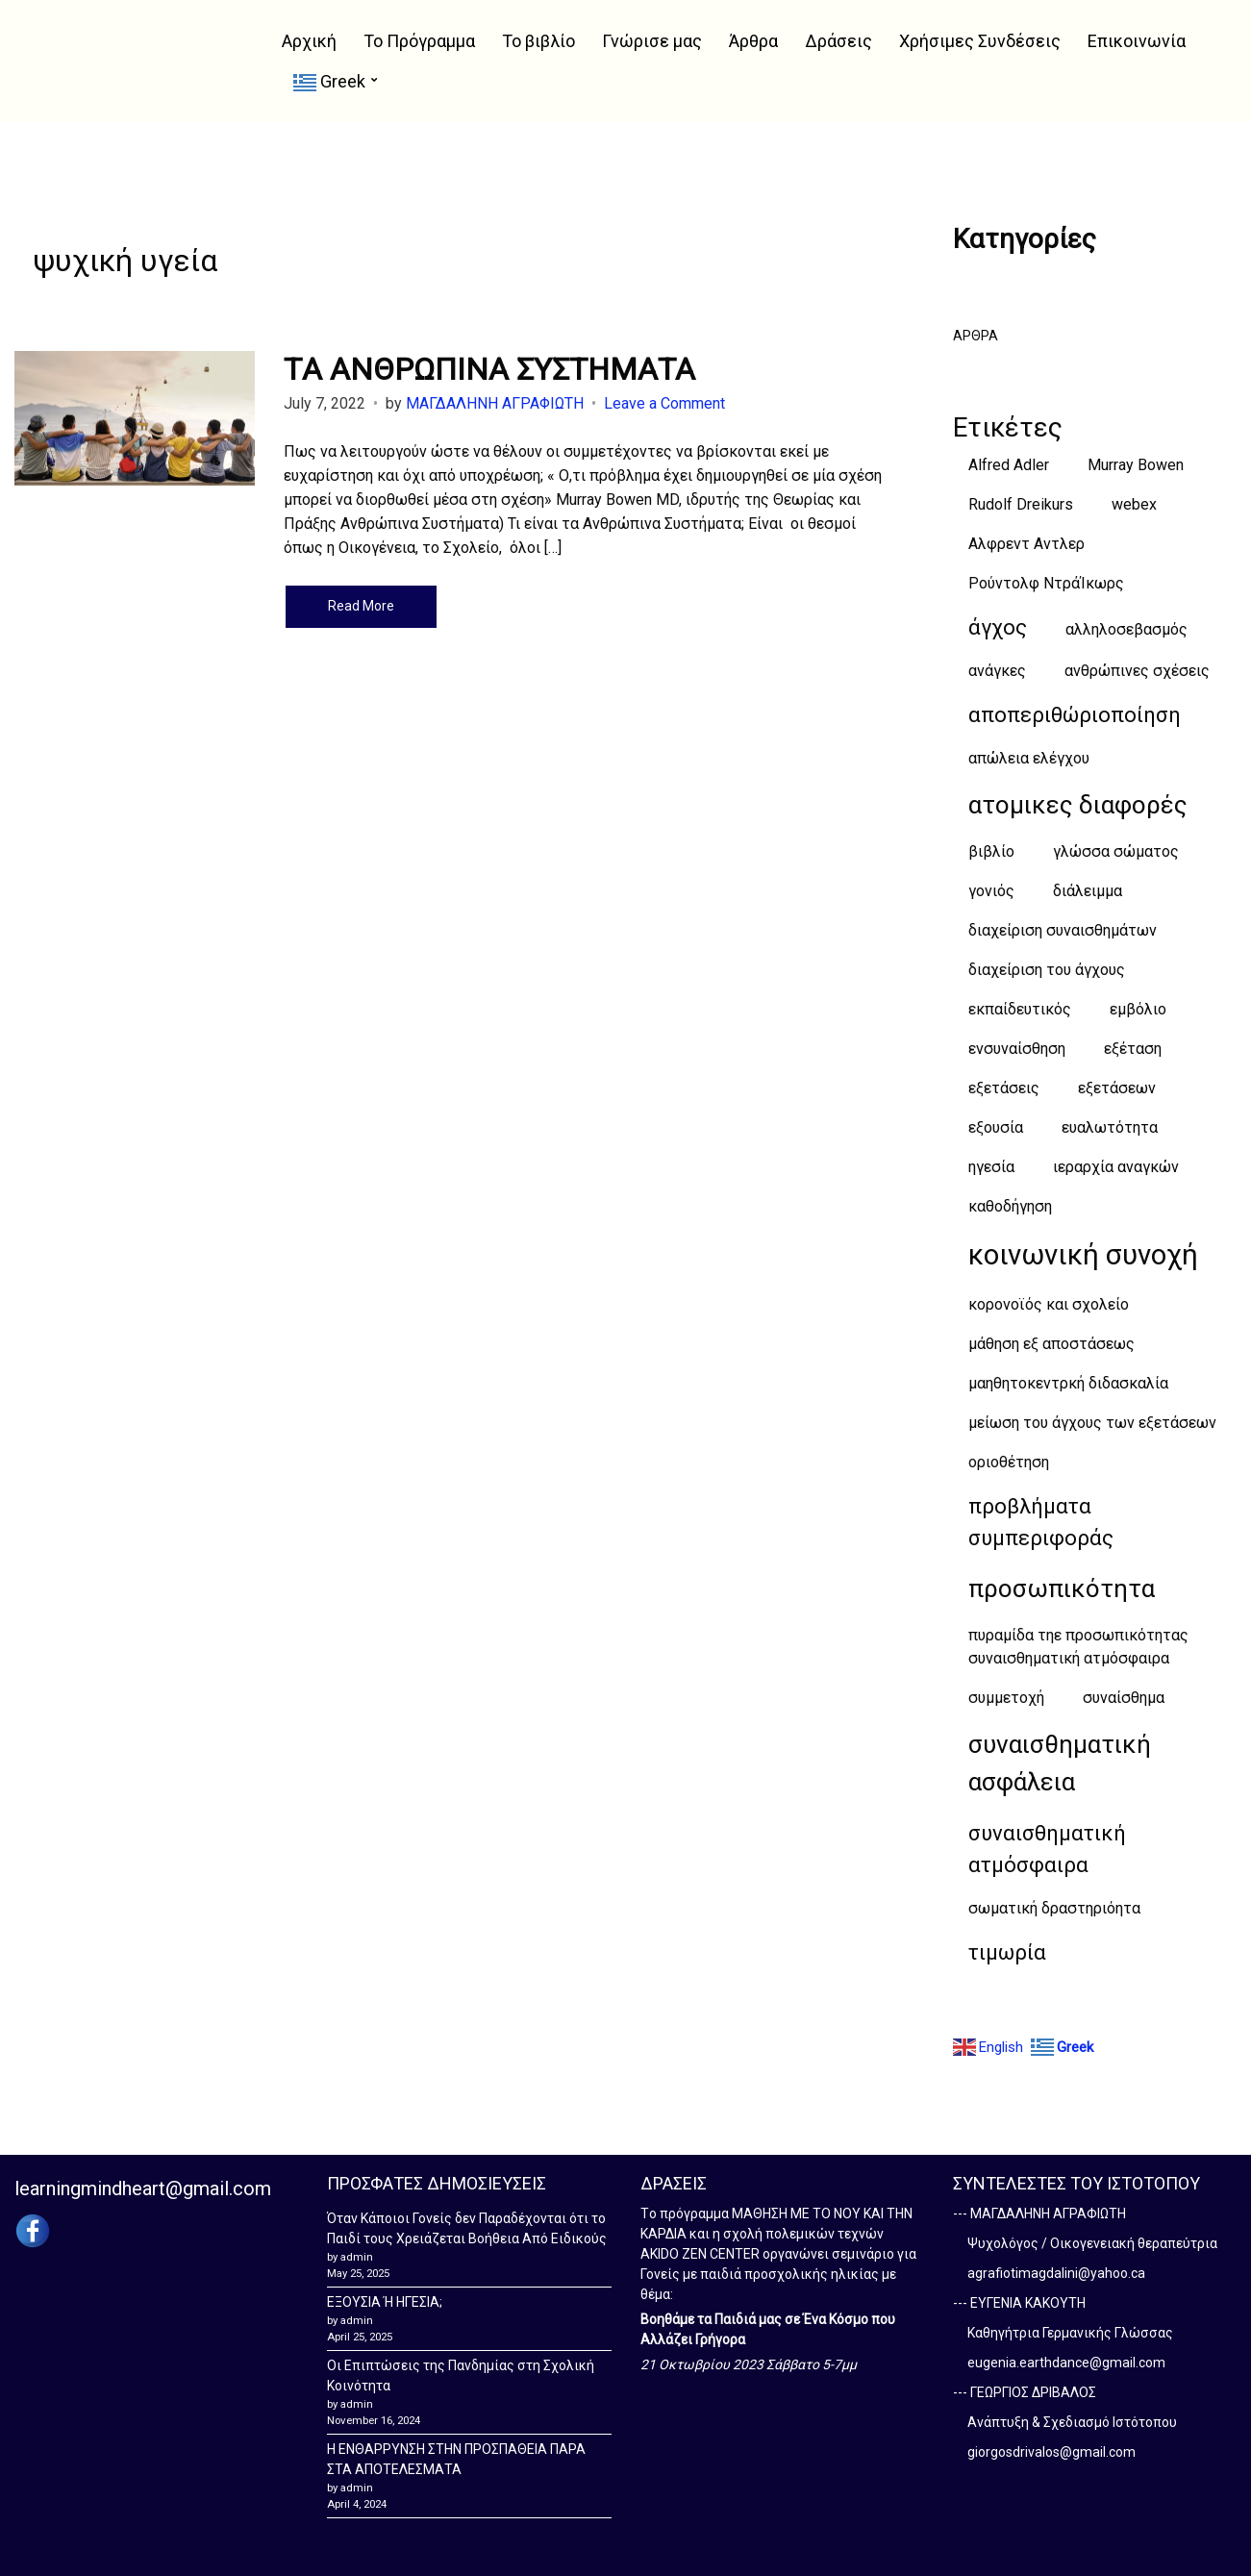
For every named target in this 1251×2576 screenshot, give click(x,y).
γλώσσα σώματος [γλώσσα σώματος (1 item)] (1116, 851)
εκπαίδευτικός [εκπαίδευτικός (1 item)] (1019, 1009)
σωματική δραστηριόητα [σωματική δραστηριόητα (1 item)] (1054, 1908)
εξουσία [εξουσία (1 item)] (995, 1127)
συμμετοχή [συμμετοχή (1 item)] (1006, 1697)
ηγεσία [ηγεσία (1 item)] (991, 1167)
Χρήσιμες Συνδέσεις (980, 41)
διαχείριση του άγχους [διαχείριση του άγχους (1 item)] (1046, 970)
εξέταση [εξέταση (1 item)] (1133, 1048)
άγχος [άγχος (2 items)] (997, 627)
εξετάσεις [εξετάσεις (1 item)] (1003, 1088)
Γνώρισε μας (652, 41)
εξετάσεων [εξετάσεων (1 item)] (1117, 1088)
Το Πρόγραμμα (419, 41)
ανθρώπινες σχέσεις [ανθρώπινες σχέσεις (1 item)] (1137, 671)
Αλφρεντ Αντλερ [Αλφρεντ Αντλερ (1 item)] (1026, 544)
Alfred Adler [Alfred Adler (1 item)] (1008, 465)
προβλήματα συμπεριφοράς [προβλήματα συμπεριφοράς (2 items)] (1040, 1522)
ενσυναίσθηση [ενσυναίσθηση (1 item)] (1016, 1048)
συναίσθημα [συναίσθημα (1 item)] (1123, 1697)
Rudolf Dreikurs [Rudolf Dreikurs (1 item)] (1020, 504)
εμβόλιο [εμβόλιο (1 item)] (1138, 1009)
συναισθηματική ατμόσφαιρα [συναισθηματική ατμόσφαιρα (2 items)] (1047, 1849)
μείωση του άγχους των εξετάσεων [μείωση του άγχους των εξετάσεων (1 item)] (1092, 1422)
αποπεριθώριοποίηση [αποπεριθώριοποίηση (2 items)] (1074, 715)
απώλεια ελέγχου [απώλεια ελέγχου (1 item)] (1028, 758)
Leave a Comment (664, 403)
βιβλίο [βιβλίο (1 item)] (991, 851)
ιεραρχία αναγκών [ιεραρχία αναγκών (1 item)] (1116, 1167)
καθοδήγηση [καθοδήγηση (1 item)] (1010, 1206)
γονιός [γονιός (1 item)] (991, 891)
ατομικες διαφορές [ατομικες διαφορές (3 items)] (1078, 804)
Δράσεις (838, 41)
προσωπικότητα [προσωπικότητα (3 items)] (1061, 1588)
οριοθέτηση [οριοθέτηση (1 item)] (1008, 1462)
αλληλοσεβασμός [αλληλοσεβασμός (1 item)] (1126, 629)
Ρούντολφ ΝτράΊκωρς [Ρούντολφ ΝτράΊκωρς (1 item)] (1046, 583)
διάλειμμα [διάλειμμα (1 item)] (1087, 891)
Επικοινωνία (1137, 41)
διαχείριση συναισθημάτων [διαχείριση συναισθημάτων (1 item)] (1062, 930)
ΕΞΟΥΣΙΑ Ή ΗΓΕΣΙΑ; (384, 2302)
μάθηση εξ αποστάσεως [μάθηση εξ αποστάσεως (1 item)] (1051, 1344)
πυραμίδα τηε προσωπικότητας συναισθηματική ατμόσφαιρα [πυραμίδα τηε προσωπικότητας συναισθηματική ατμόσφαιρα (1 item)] (1078, 1646)
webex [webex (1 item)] (1134, 504)
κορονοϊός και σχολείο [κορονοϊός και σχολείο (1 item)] (1048, 1304)
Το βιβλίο (538, 41)
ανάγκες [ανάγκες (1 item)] (997, 671)
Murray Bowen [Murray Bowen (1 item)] (1136, 465)
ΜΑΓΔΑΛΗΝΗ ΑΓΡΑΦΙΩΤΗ (495, 403)
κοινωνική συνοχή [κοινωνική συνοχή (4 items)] (1083, 1254)
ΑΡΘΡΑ (975, 335)
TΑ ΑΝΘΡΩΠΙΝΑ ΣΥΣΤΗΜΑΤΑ (489, 369)
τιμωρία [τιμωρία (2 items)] (1007, 1952)
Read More (361, 605)
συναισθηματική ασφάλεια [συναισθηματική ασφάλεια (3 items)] (1059, 1763)
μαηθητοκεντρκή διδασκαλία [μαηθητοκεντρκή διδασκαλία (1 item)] (1068, 1383)
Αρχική (309, 41)
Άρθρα (753, 41)
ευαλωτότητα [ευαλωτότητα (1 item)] (1110, 1127)
